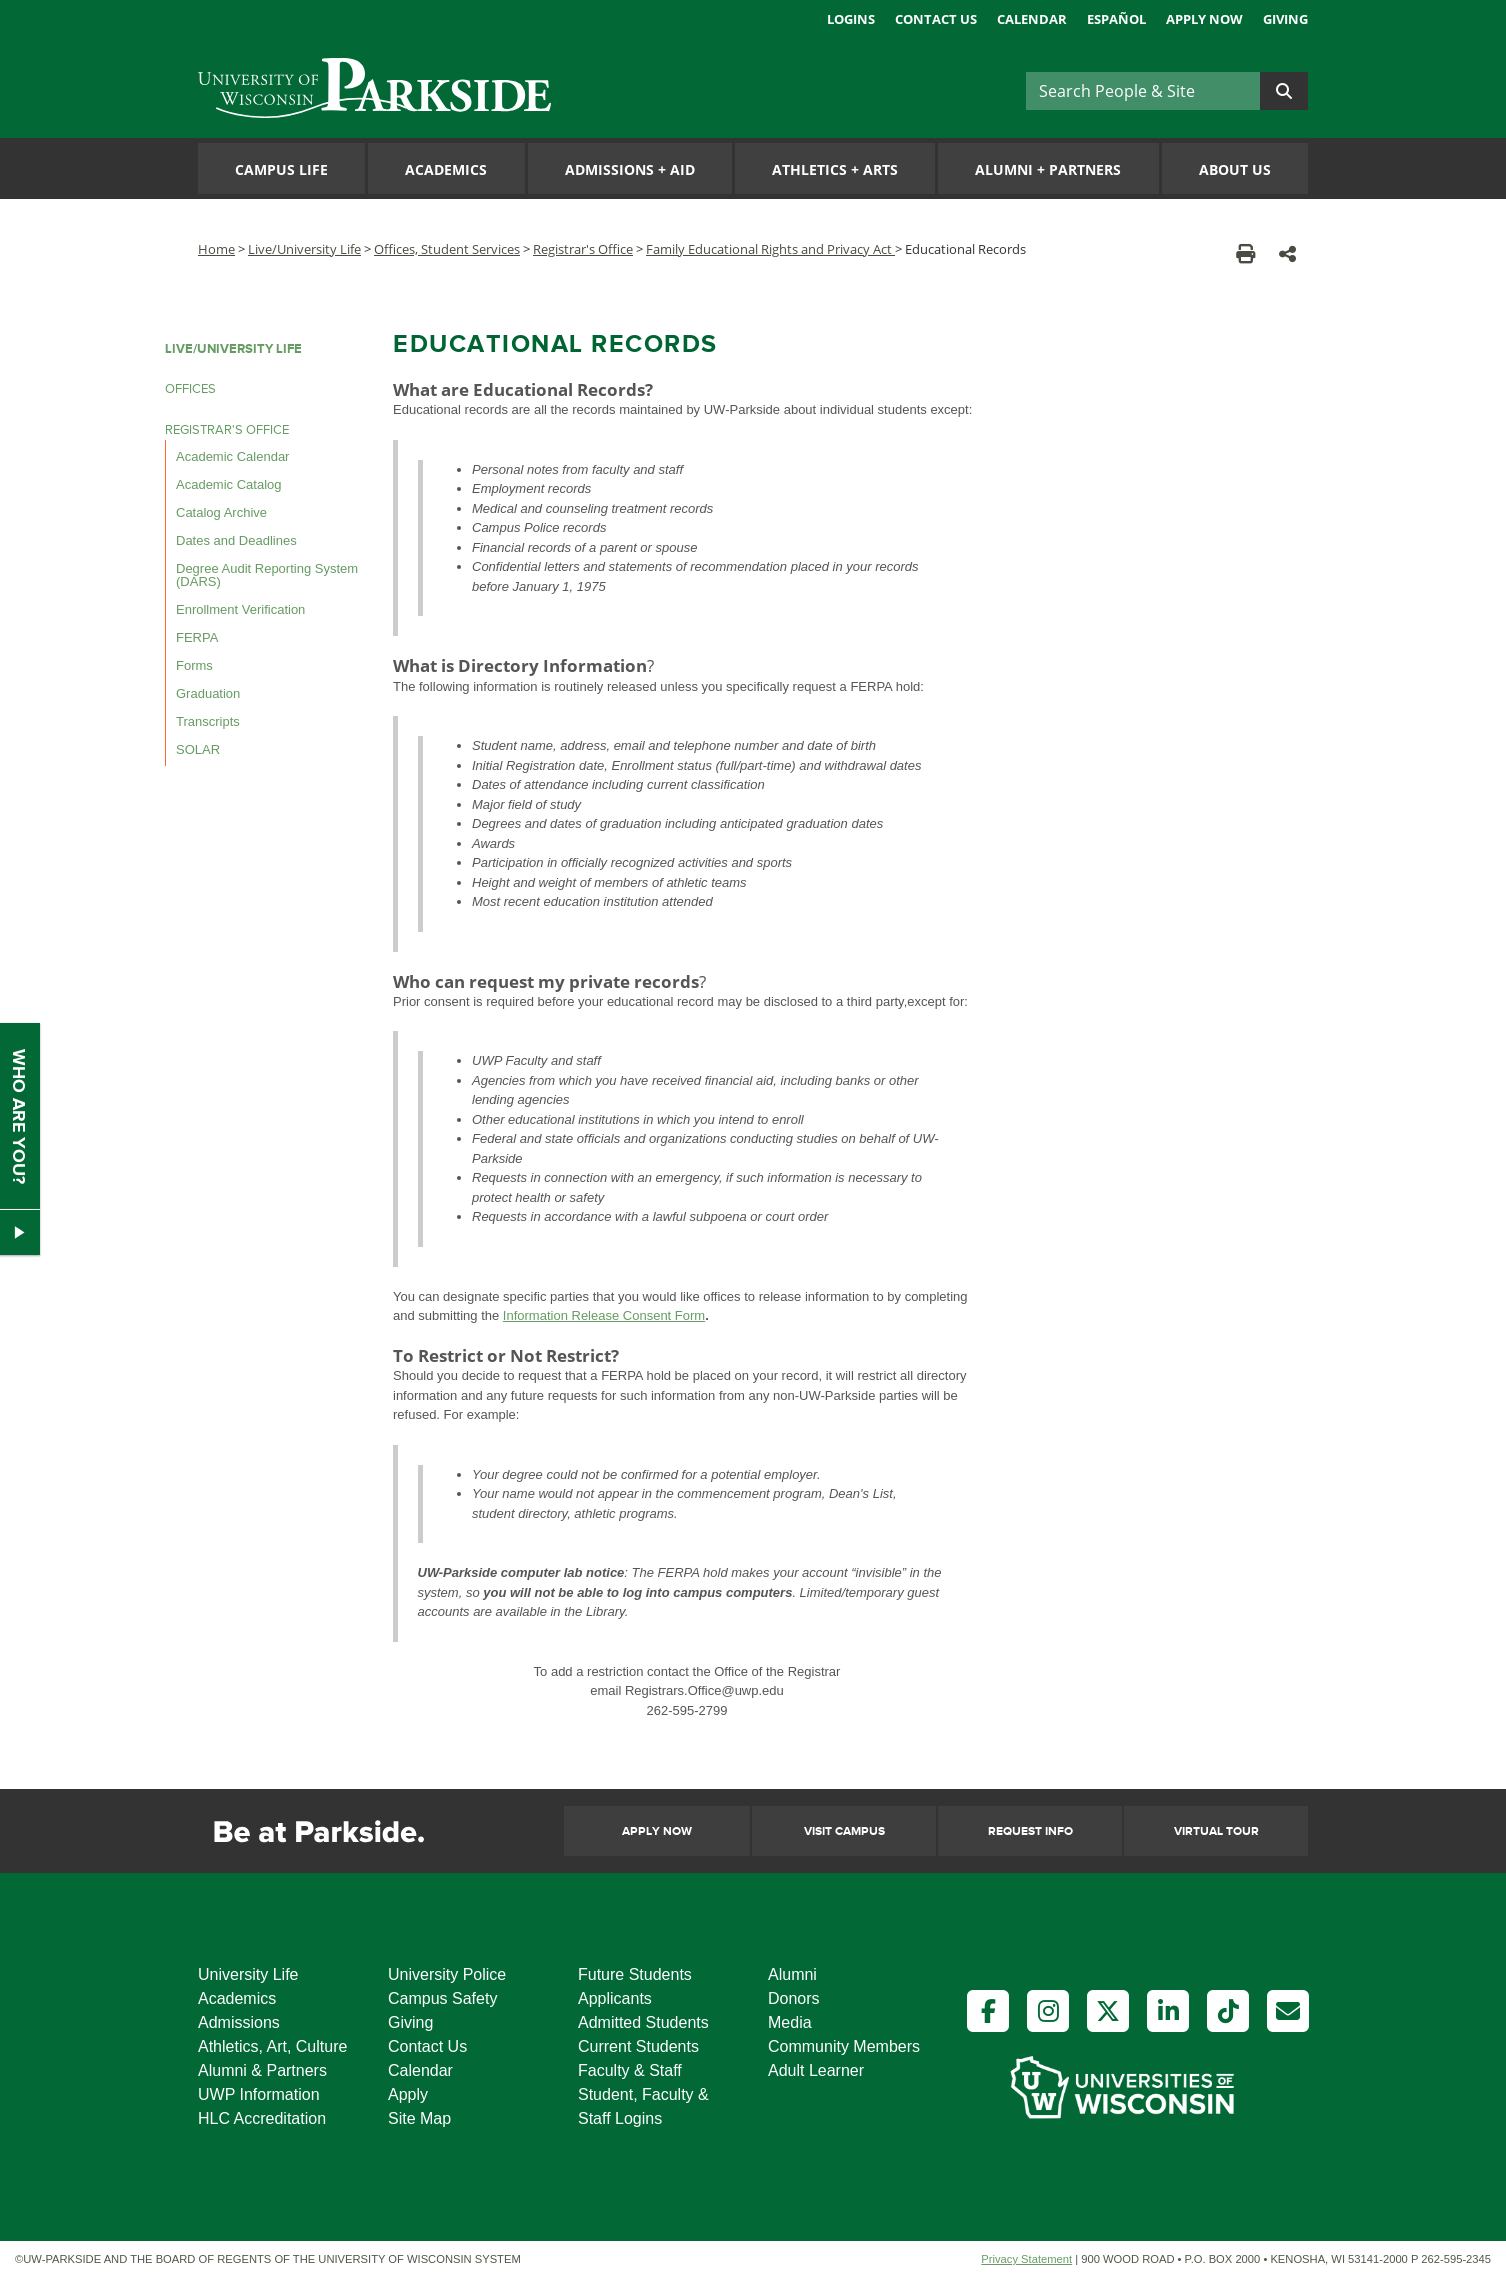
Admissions (239, 2022)
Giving (1285, 19)
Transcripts (208, 721)
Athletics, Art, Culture (272, 2046)
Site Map (419, 2118)
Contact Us (936, 19)
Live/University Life (304, 249)
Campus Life (281, 169)
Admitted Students (643, 2022)
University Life (248, 1974)
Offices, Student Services (447, 249)
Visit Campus (844, 1831)
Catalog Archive (221, 512)
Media (790, 2022)
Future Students (635, 1974)
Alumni (792, 1974)
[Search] (1143, 91)
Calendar (1032, 19)
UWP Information (259, 2094)
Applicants (615, 1998)
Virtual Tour (1216, 1831)
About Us (1235, 169)
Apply (408, 2094)
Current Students (638, 2046)
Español (1116, 19)
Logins (851, 19)
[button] (1287, 253)
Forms (194, 665)
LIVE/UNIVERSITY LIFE (233, 349)
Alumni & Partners (262, 2070)
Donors (794, 1998)
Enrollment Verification (240, 609)
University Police (447, 1974)
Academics (446, 169)
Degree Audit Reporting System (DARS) (267, 575)
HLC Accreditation (262, 2118)
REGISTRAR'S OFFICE (227, 430)
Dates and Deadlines (236, 540)
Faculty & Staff (630, 2070)
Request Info (1030, 1831)
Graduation (208, 693)
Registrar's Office (583, 249)
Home (216, 249)
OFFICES (190, 389)
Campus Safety (442, 1998)
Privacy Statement (1026, 2259)
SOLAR (198, 749)
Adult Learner (816, 2070)
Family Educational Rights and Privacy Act (770, 249)
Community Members (844, 2046)
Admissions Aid (630, 169)
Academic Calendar (232, 456)
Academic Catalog (229, 484)
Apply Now (1204, 19)
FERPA (197, 637)
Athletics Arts (835, 169)
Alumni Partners (1048, 169)
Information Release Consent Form (604, 1315)
